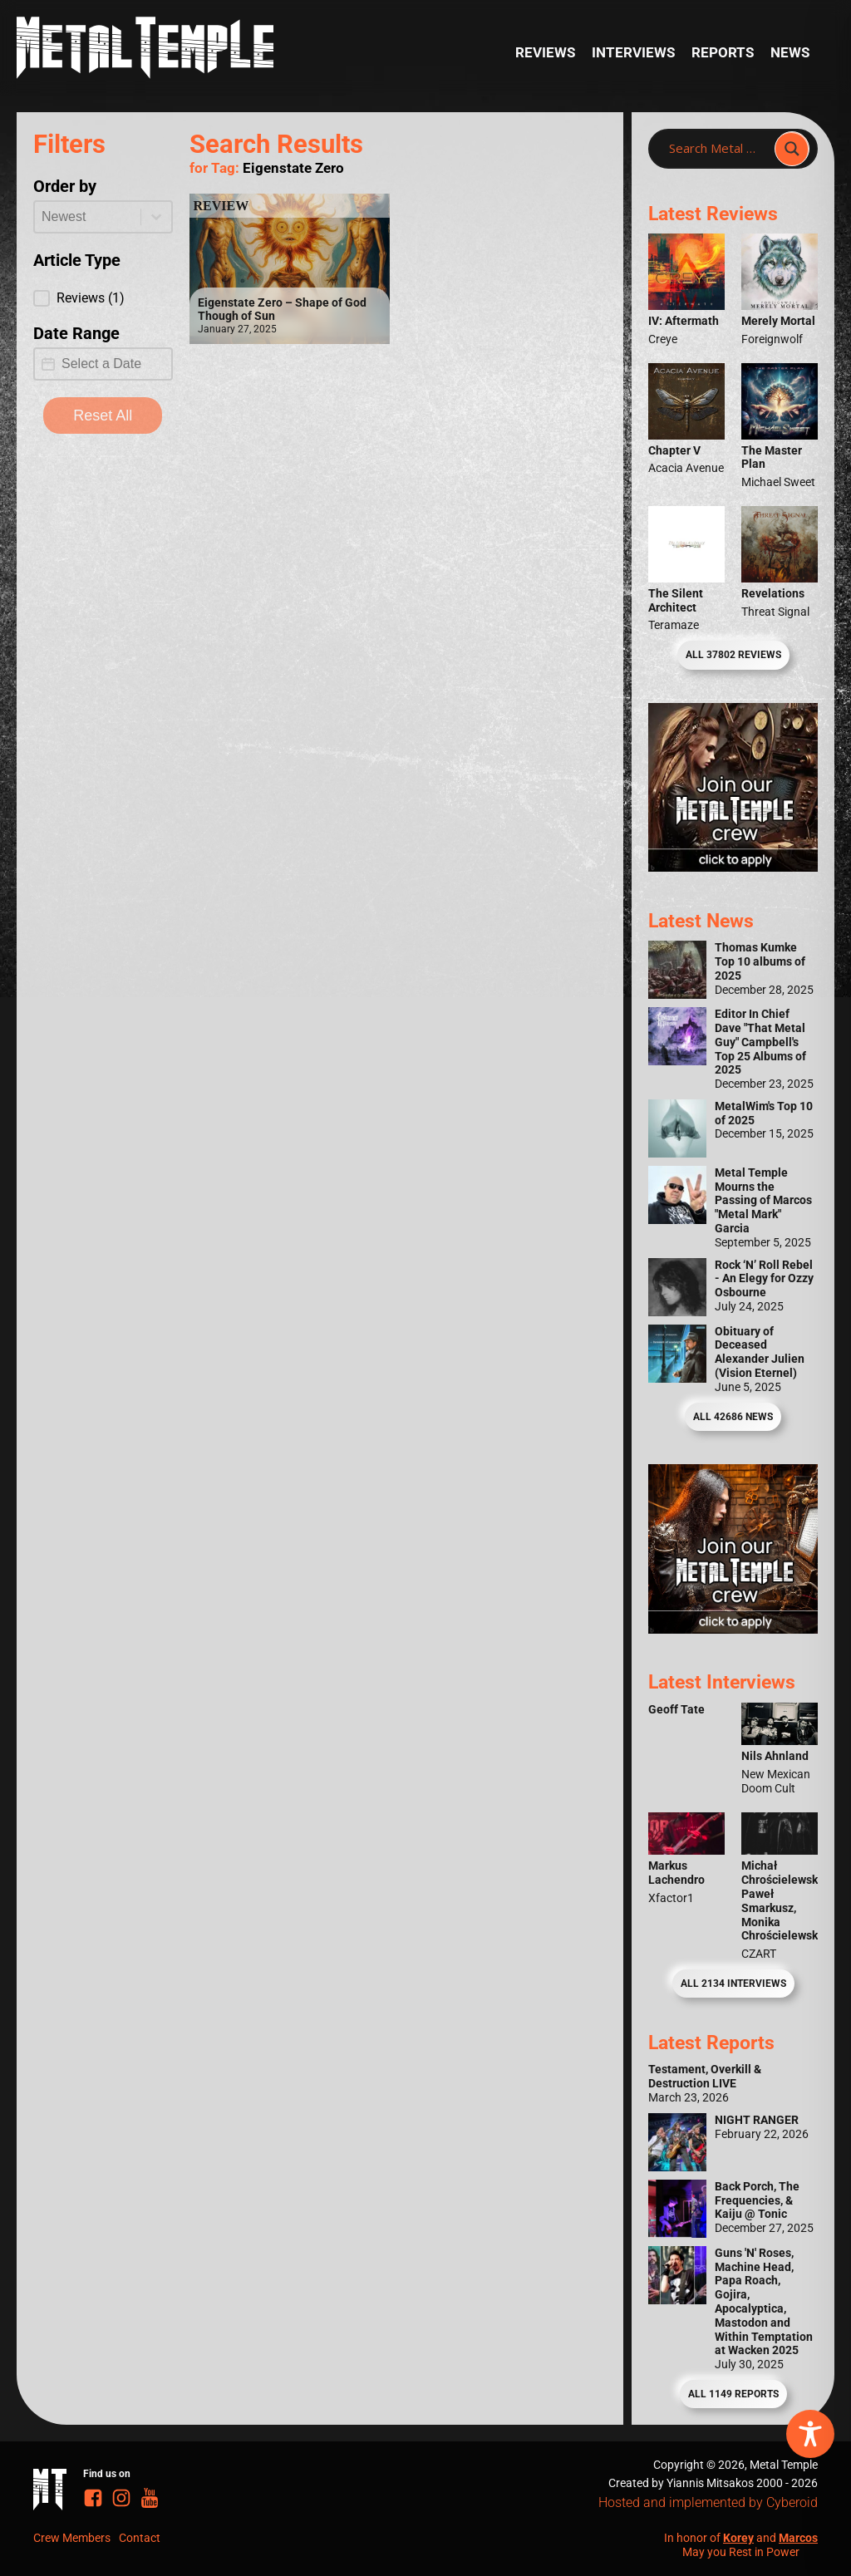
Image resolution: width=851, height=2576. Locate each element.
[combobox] (87, 217)
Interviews (633, 52)
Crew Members (72, 2537)
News (789, 52)
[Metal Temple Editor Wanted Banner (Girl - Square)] (733, 866)
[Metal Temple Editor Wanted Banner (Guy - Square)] (733, 1628)
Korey (738, 2537)
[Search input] (716, 148)
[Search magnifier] (792, 148)
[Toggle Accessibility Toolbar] (810, 2434)
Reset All (102, 415)
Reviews (545, 52)
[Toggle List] (156, 217)
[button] (103, 298)
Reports (722, 52)
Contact (139, 2537)
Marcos (798, 2537)
